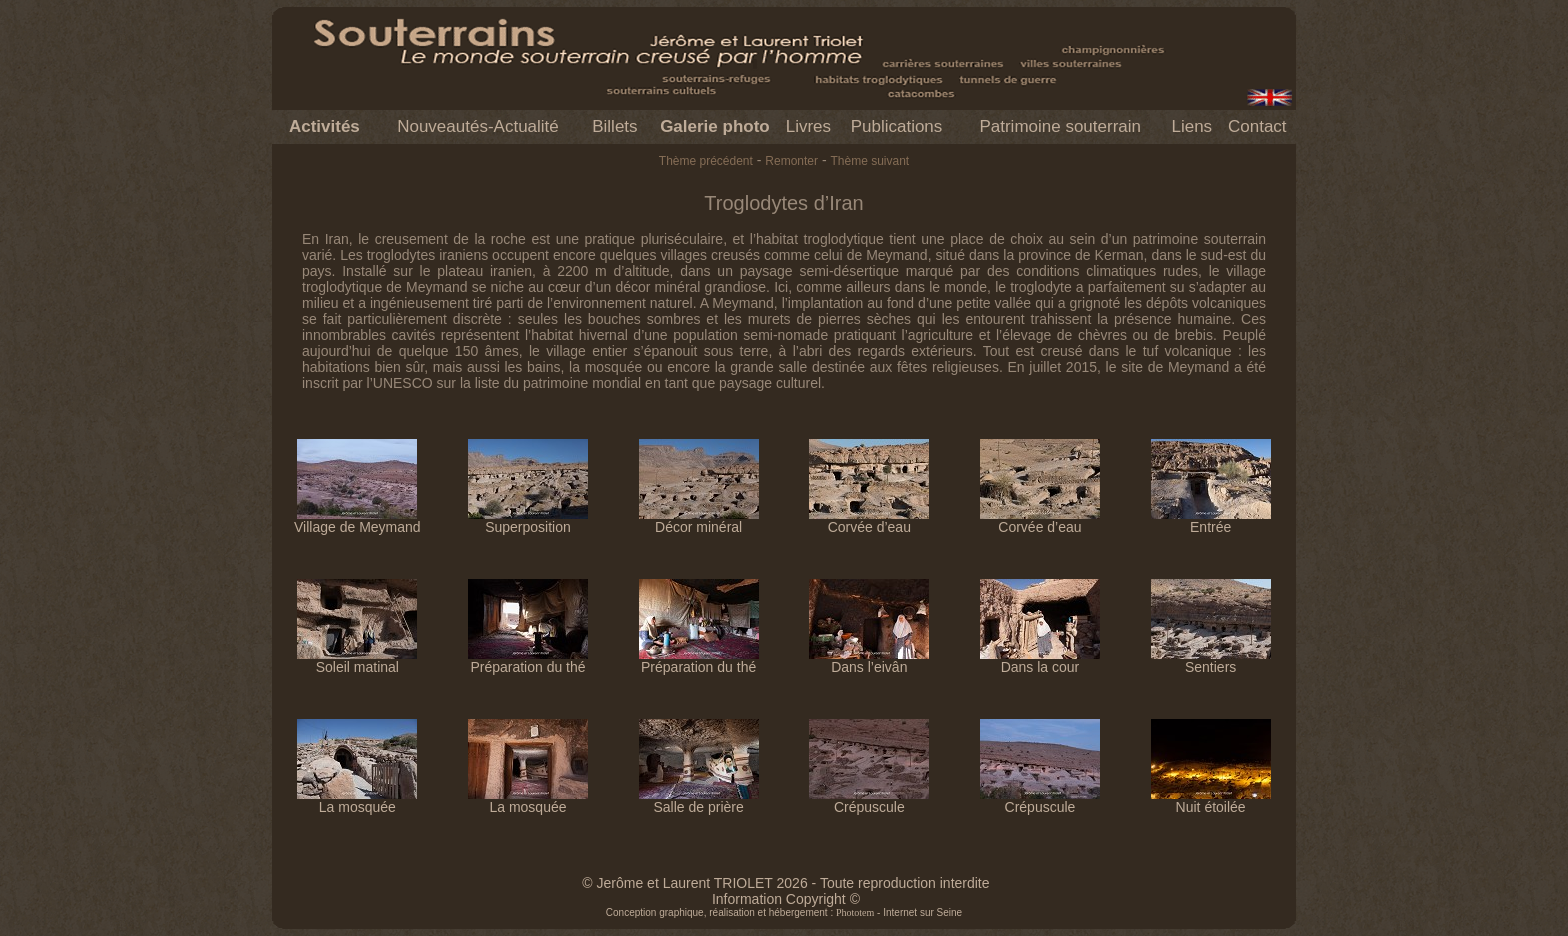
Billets (614, 126)
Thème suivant (869, 161)
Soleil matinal (357, 660)
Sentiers (1211, 660)
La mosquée (357, 800)
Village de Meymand (357, 520)
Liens (1191, 126)
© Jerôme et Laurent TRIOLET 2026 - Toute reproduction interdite (785, 883)
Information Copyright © (786, 899)
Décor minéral (699, 520)
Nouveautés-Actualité (478, 126)
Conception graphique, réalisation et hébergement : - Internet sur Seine (784, 912)
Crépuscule (869, 800)
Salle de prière (699, 800)
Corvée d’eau (869, 520)
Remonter (791, 161)
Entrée (1211, 520)
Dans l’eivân (869, 660)
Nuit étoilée (1211, 800)
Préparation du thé (528, 660)
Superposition (528, 520)
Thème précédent (706, 161)
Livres (808, 126)
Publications (897, 126)
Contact (1257, 126)
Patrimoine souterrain (1060, 126)
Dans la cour (1040, 660)
